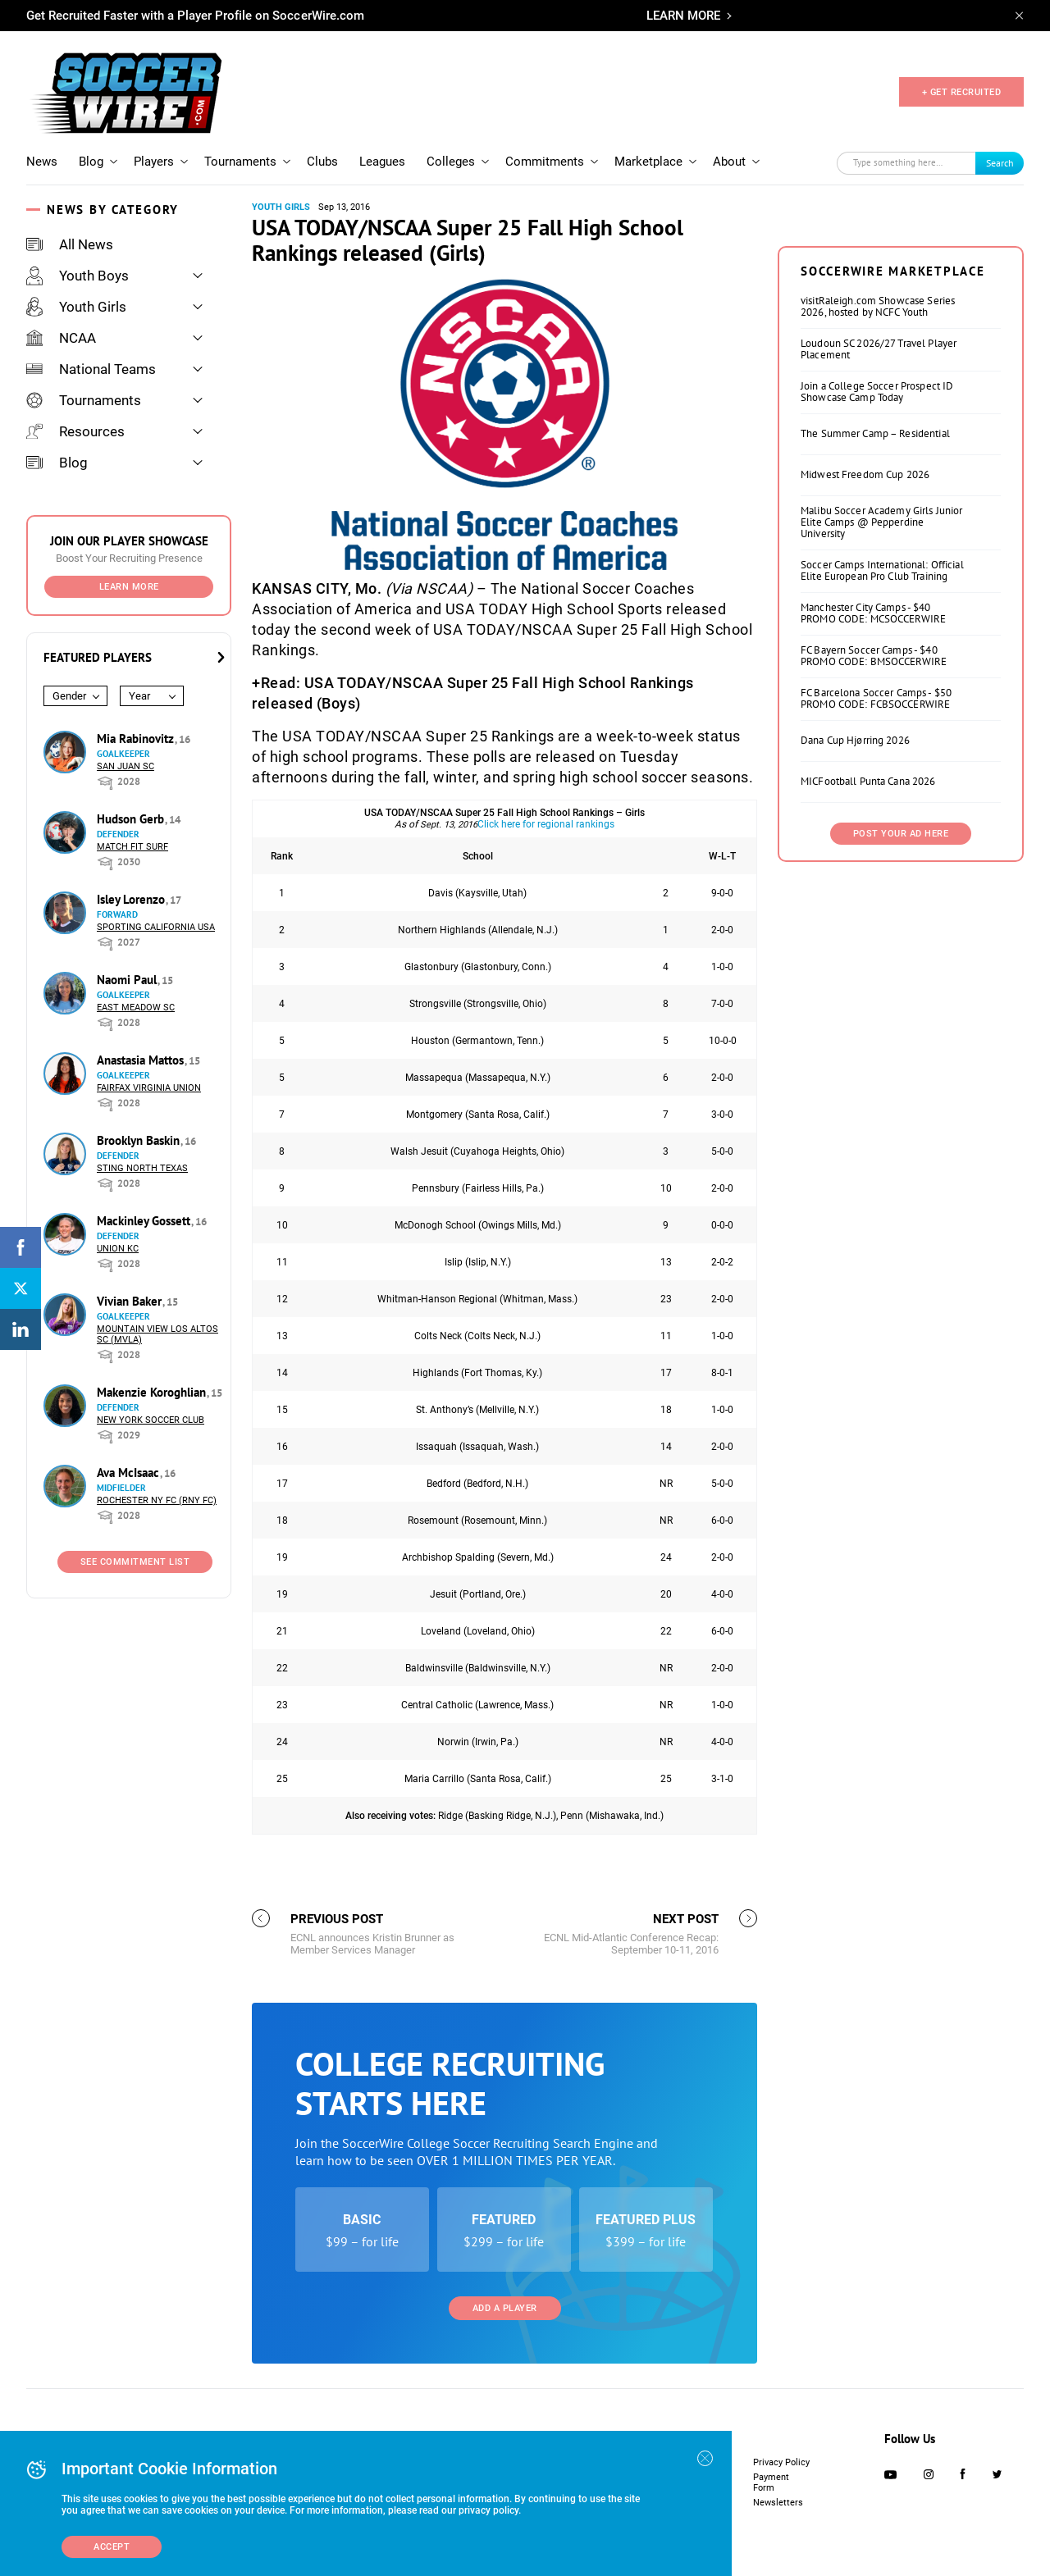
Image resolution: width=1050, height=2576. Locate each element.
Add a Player (504, 2308)
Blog (91, 161)
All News (69, 244)
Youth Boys (77, 275)
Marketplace (648, 161)
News (41, 161)
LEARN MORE (683, 15)
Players (154, 161)
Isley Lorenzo (132, 899)
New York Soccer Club (150, 1420)
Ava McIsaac (129, 1472)
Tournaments (240, 161)
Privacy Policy (781, 2462)
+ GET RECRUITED (962, 92)
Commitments (544, 161)
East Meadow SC (136, 1007)
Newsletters (778, 2502)
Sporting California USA (156, 927)
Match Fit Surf (132, 846)
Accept (112, 2547)
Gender (69, 696)
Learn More (129, 586)
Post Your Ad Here (901, 833)
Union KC (118, 1248)
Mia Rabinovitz (137, 738)
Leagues (382, 161)
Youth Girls (76, 307)
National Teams (91, 369)
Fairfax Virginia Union (149, 1088)
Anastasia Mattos (142, 1060)
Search (1000, 163)
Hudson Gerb (132, 819)
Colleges (451, 161)
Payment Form (771, 2482)
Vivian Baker (131, 1301)
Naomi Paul (128, 979)
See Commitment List (135, 1562)
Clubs (322, 161)
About (729, 161)
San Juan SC (125, 766)
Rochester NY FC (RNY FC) (157, 1500)
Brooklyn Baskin (140, 1140)
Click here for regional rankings (545, 824)
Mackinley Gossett (145, 1221)
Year (139, 696)
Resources (75, 431)
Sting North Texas (142, 1168)
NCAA (61, 338)
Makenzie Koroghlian (153, 1392)
